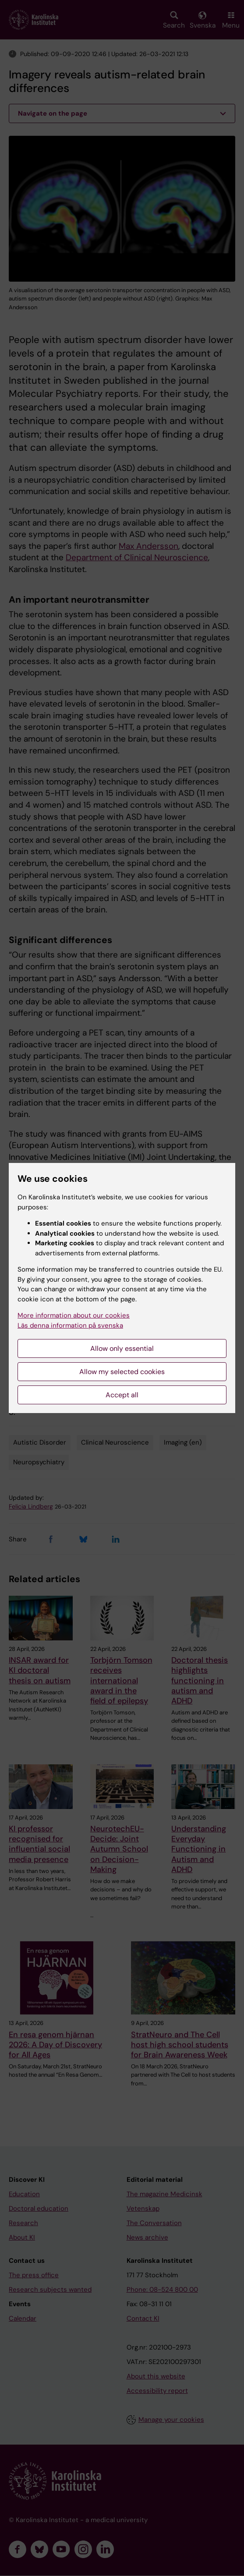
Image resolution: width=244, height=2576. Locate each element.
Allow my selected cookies (122, 1371)
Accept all (122, 1394)
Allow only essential (122, 1348)
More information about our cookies (74, 1315)
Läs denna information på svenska (70, 1325)
